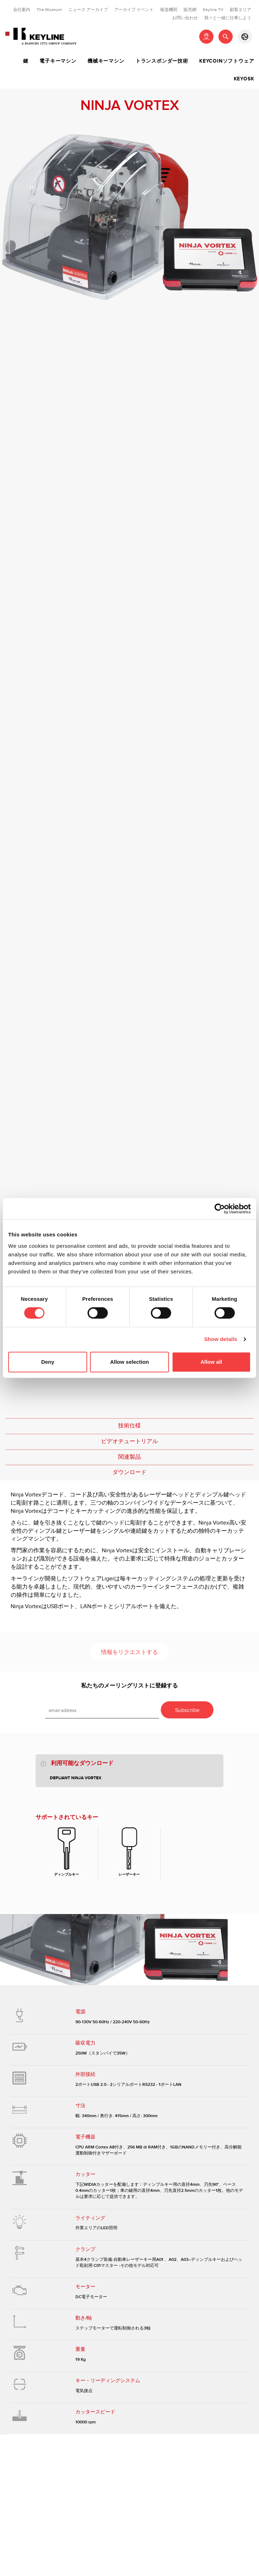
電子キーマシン (57, 61)
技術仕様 (129, 1425)
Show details (220, 1339)
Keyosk (244, 79)
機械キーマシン (106, 61)
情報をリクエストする (129, 1652)
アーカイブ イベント (134, 9)
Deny (47, 1362)
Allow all (211, 1362)
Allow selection (129, 1362)
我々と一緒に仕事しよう (227, 17)
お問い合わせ (185, 17)
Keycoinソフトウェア (226, 61)
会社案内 (21, 9)
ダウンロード (129, 1472)
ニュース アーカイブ (88, 9)
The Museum (49, 9)
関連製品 (129, 1457)
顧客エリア (240, 9)
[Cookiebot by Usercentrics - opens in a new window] (220, 1208)
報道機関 (168, 9)
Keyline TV (213, 9)
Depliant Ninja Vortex (75, 1778)
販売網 (190, 9)
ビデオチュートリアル (129, 1441)
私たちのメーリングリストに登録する (129, 1685)
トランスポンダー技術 (162, 61)
